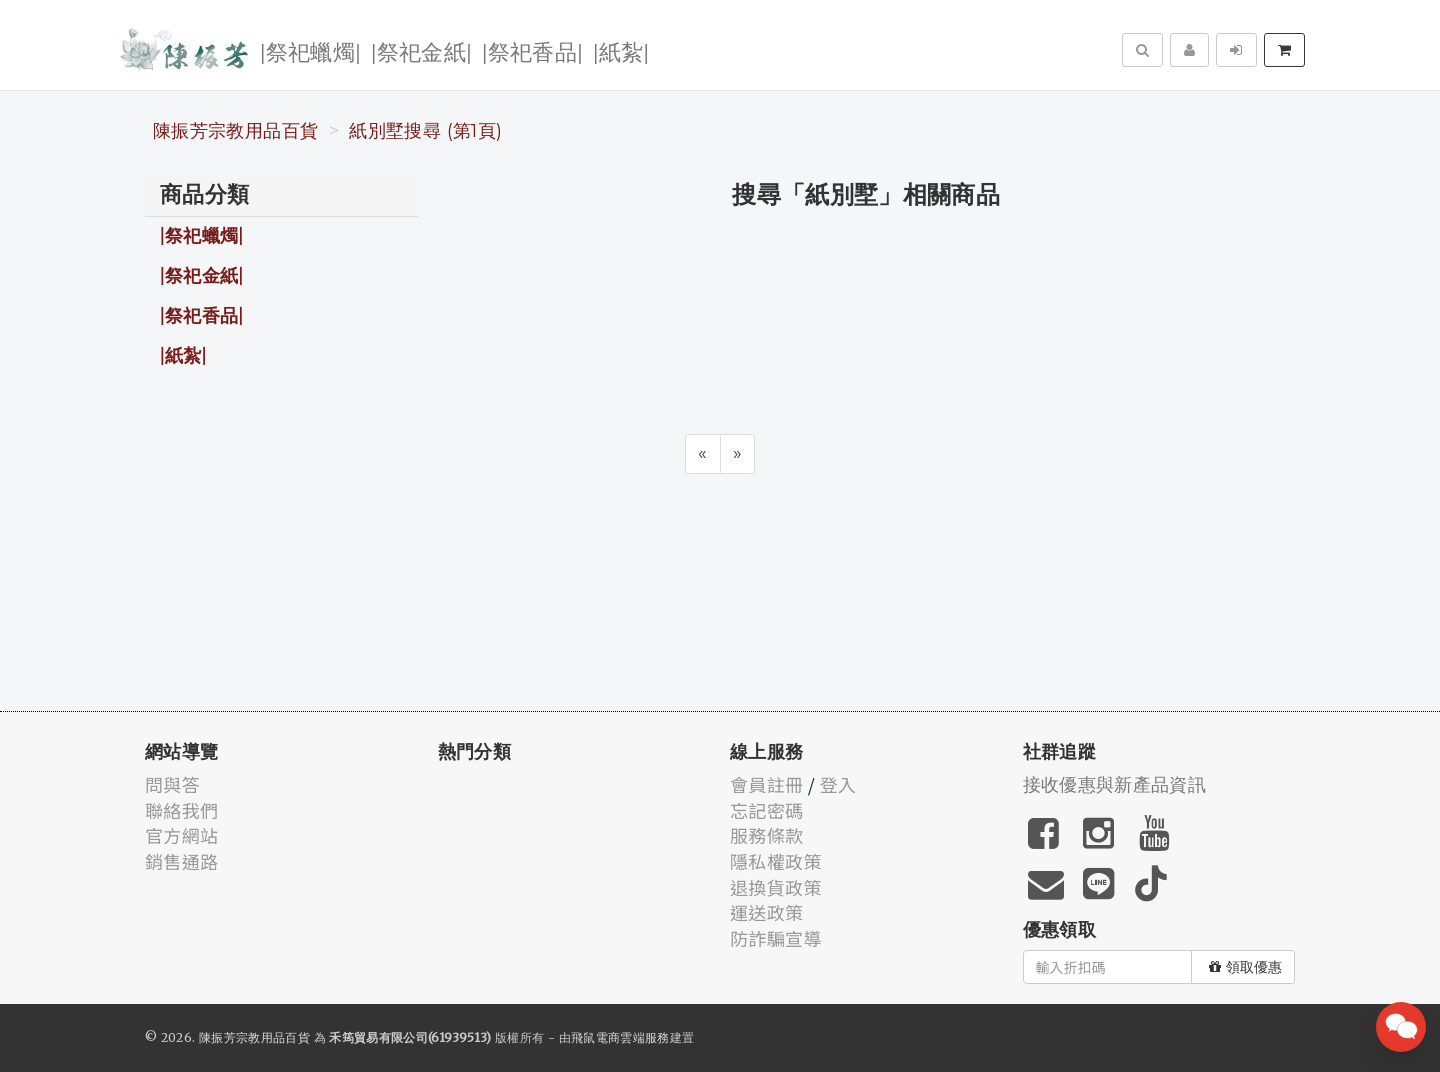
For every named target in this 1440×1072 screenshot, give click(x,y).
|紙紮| (621, 50)
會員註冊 (766, 784)
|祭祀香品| (532, 50)
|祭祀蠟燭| (310, 50)
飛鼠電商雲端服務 (620, 1037)
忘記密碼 (766, 810)
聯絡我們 (181, 810)
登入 (838, 784)
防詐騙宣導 (776, 938)
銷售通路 (181, 861)
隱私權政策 (776, 861)
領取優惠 (1245, 967)
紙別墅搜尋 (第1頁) (425, 131)
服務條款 (766, 835)
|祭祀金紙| (421, 50)
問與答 (172, 784)
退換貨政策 (776, 887)
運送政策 (766, 912)
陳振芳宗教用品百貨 (235, 131)
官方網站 (181, 835)
